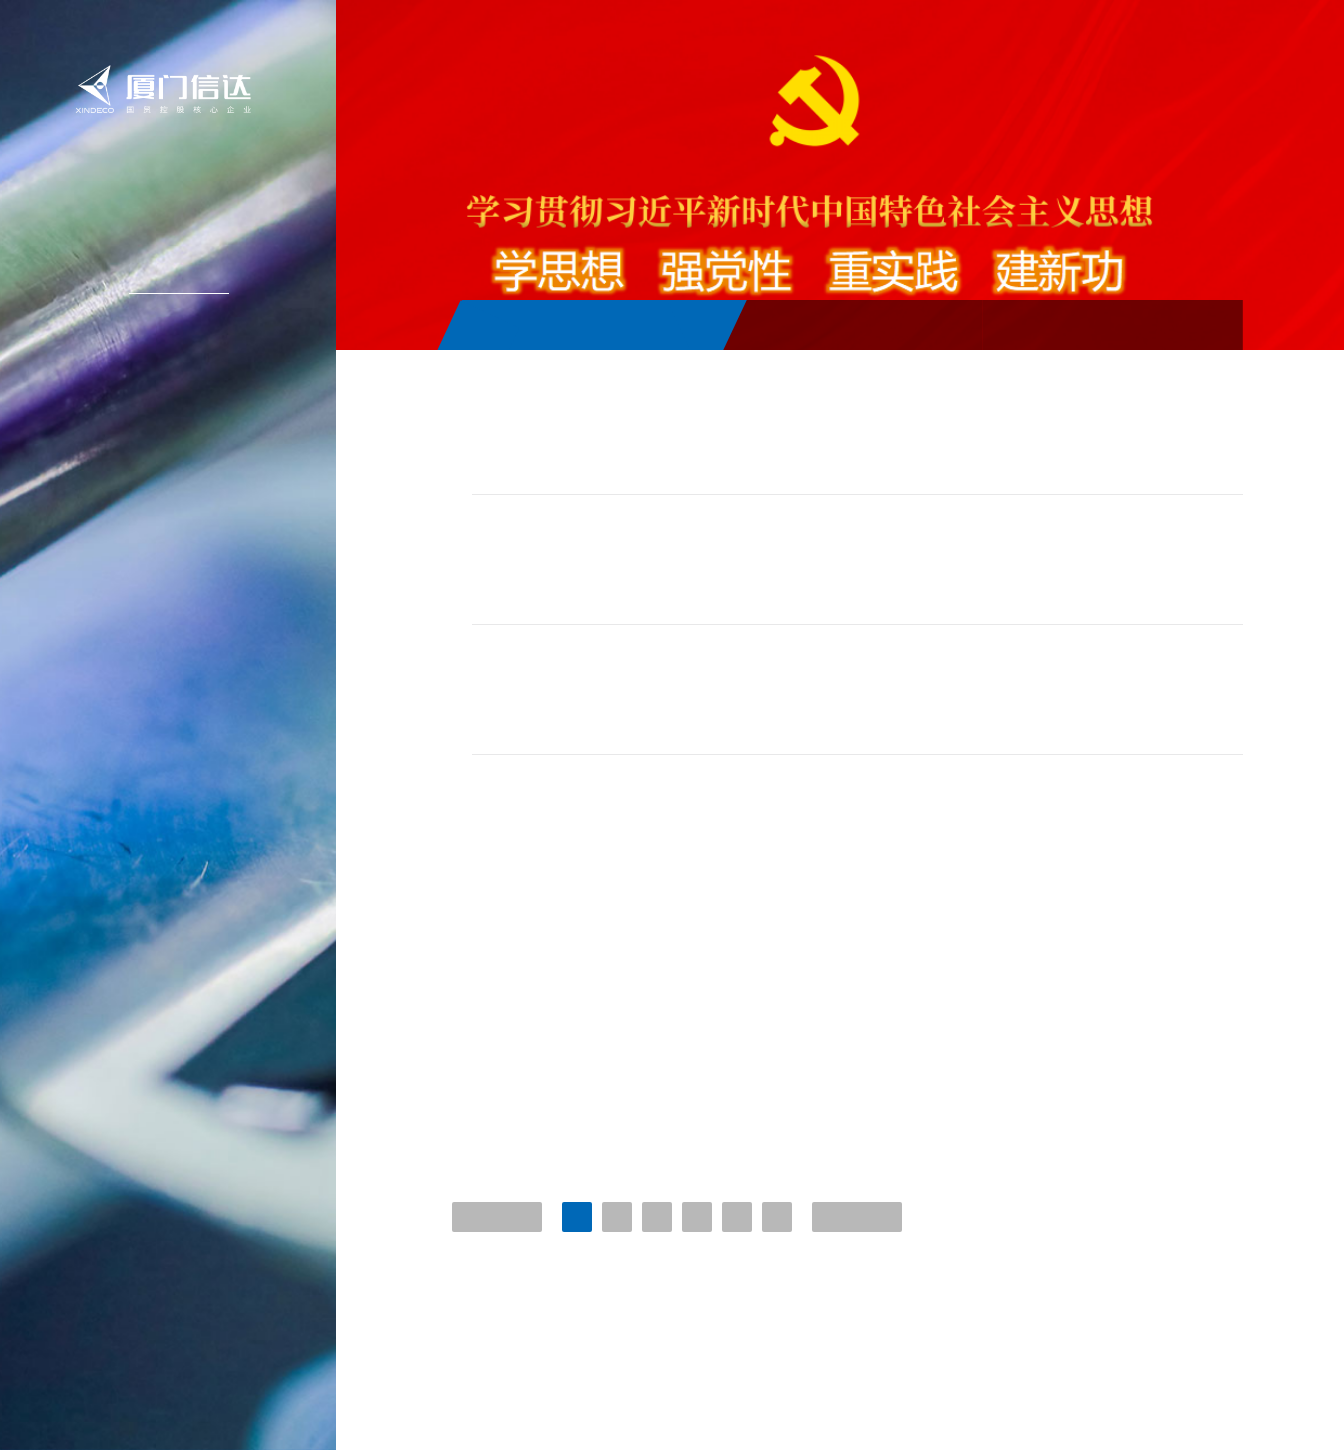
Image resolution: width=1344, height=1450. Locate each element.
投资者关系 (169, 366)
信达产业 (171, 321)
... (776, 1252)
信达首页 (171, 186)
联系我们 (171, 456)
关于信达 (171, 231)
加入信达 (171, 411)
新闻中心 (171, 276)
